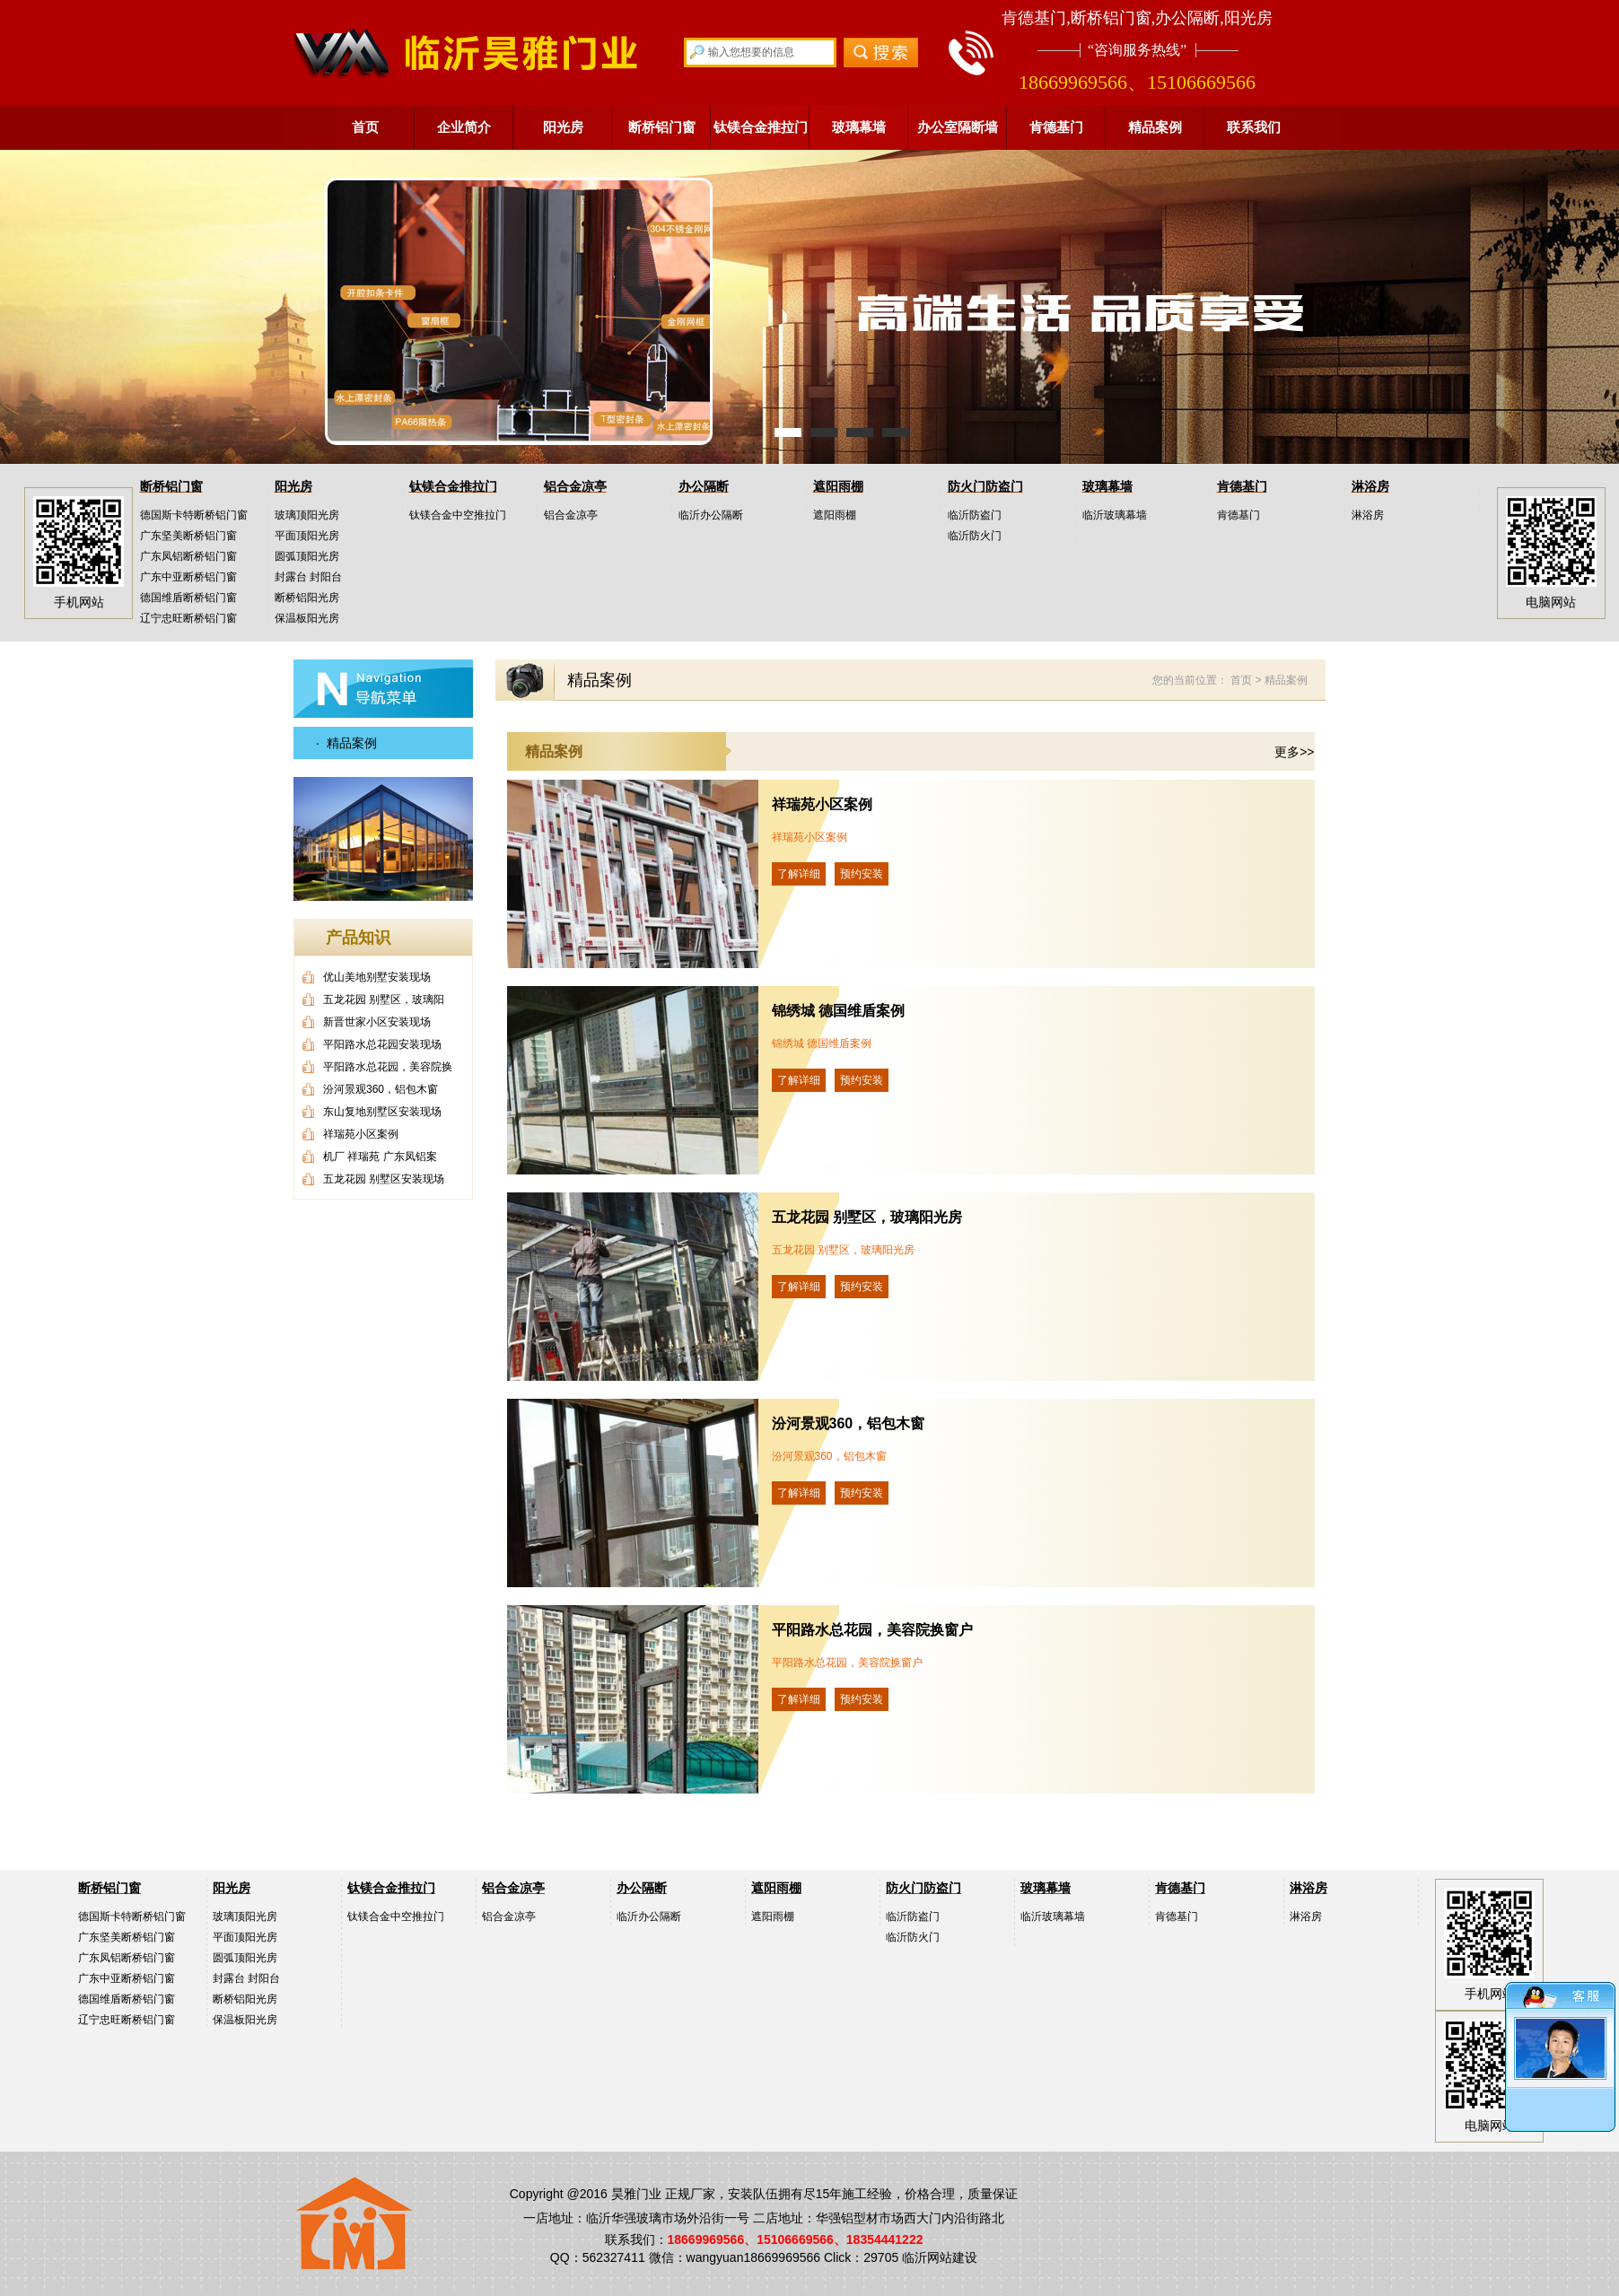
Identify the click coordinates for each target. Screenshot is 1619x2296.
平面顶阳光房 (307, 535)
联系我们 (1254, 127)
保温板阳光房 (307, 618)
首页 (365, 127)
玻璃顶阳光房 (307, 515)
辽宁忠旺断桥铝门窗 (188, 618)
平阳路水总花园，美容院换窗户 (872, 1629)
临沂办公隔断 (710, 515)
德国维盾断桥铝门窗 (188, 597)
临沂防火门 (975, 535)
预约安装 (861, 874)
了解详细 (798, 874)
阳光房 (563, 127)
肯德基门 (1056, 127)
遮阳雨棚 (838, 486)
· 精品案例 (346, 743)
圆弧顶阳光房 (307, 556)
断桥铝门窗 (662, 127)
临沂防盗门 (975, 515)
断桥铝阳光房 (307, 597)
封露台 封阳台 (308, 577)
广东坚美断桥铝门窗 (188, 535)
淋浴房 (1370, 486)
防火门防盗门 (985, 486)
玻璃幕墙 (859, 127)
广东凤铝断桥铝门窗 (188, 556)
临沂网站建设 (939, 2257)
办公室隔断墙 (957, 127)
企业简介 (464, 127)
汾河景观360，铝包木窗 (848, 1423)
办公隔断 (703, 486)
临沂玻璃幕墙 (1114, 515)
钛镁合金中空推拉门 (457, 515)
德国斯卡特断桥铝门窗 (194, 515)
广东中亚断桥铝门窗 (188, 577)
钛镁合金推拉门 (760, 127)
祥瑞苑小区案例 (822, 804)
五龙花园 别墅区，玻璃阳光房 (867, 1217)
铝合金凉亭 (575, 486)
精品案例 (1155, 127)
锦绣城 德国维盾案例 (838, 1010)
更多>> (1294, 752)
